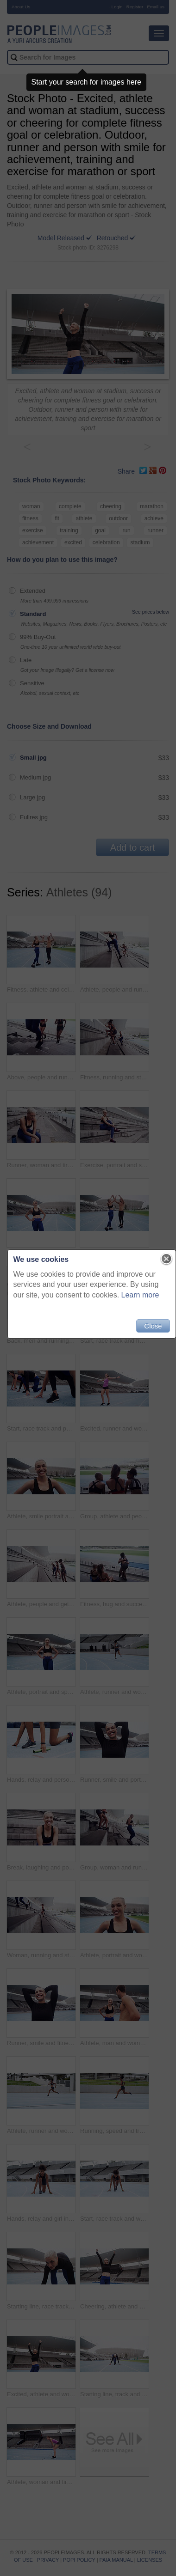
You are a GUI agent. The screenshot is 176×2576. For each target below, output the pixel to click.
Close (153, 1326)
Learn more (140, 1295)
